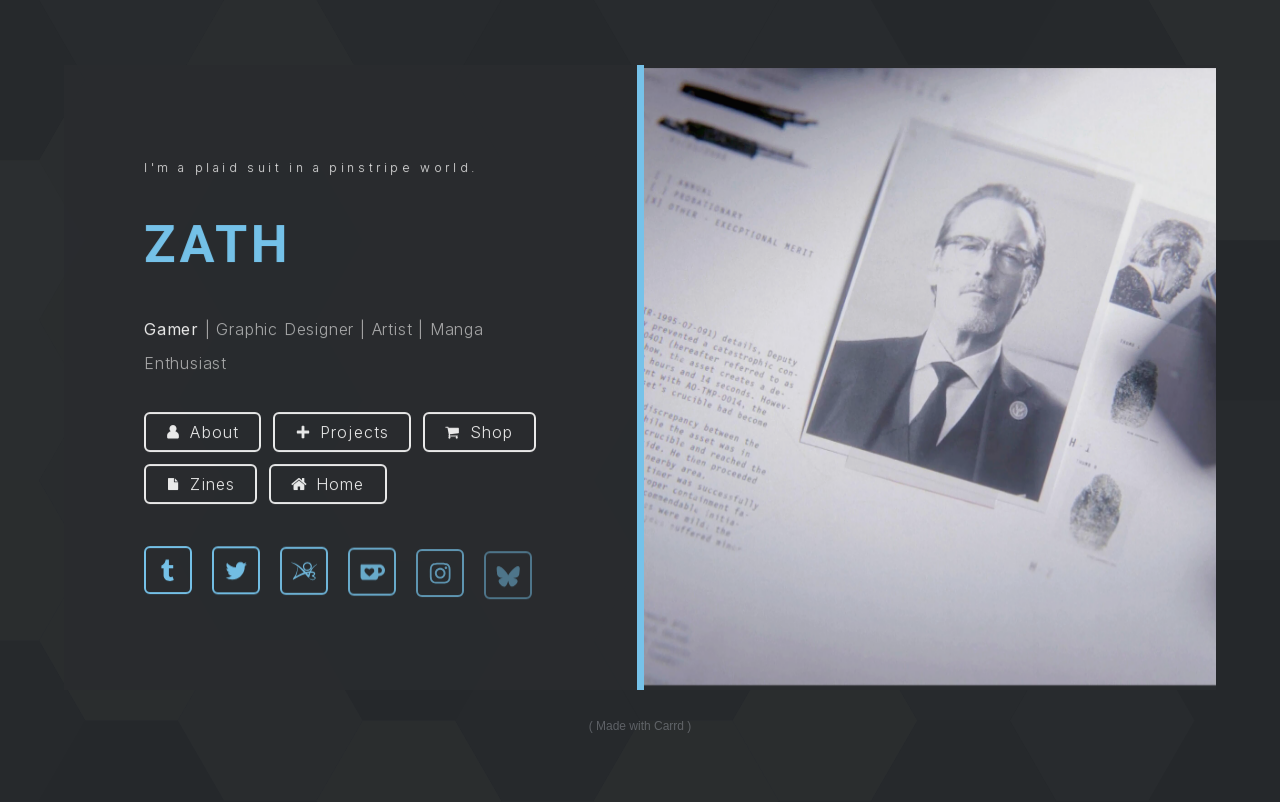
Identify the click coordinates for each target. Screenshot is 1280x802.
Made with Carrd (640, 726)
